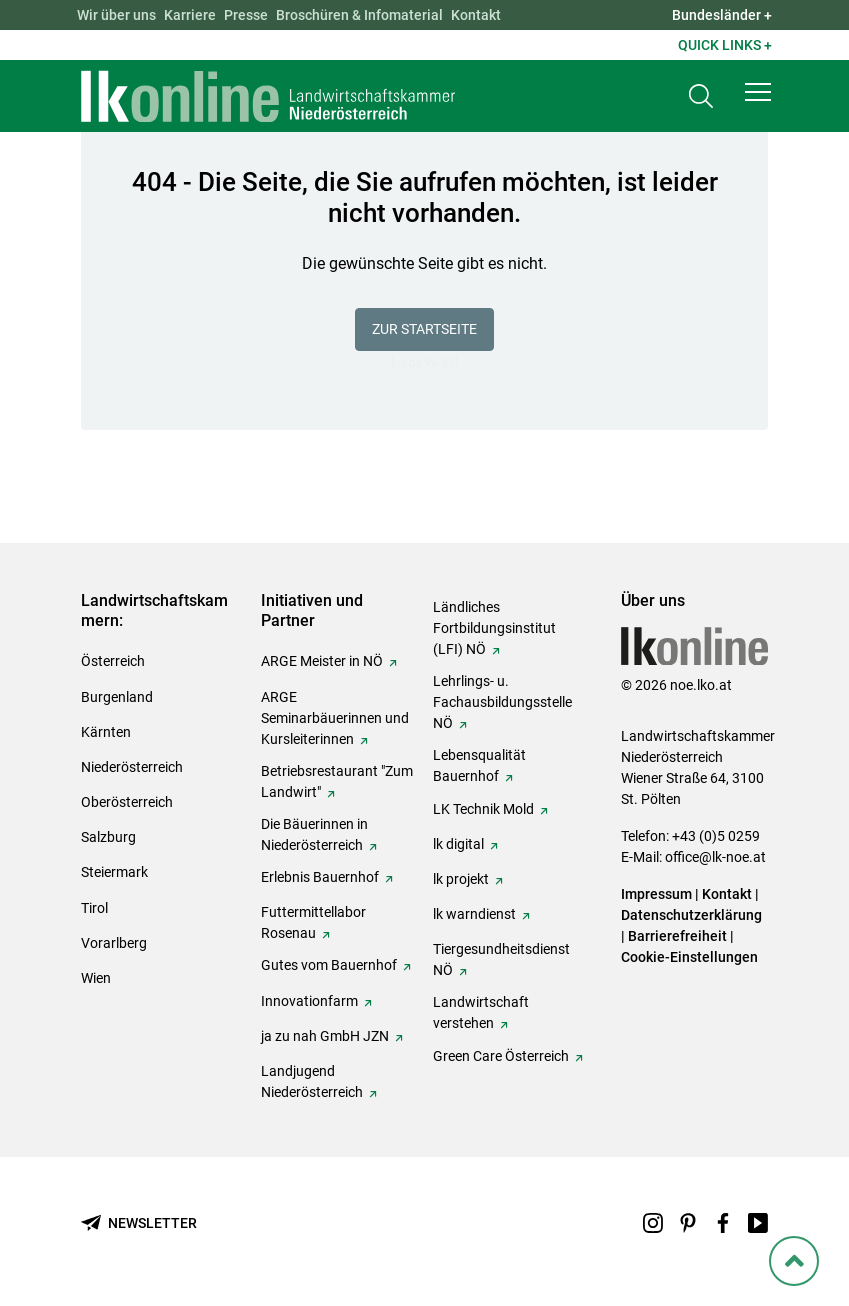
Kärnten (106, 732)
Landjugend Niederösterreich (312, 1081)
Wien (96, 978)
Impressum (656, 894)
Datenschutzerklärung (691, 915)
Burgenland (117, 697)
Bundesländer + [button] (722, 15)
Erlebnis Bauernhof (320, 877)
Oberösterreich (127, 802)
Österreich (113, 661)
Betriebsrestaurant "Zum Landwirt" (337, 781)
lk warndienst (474, 914)
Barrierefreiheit (677, 936)
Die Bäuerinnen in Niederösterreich (314, 834)
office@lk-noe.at (715, 857)
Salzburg (108, 837)
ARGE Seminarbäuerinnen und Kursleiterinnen (335, 718)
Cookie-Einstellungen (689, 957)
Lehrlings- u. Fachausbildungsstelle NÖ (502, 702)
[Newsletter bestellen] (139, 1223)
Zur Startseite (424, 329)
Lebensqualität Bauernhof (479, 765)
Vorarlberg (114, 943)
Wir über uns (116, 15)
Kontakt (476, 15)
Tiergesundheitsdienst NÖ (501, 959)
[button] (758, 92)
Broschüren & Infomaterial (359, 15)
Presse (246, 15)
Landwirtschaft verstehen (481, 1012)
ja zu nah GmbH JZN (325, 1036)
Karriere (190, 15)
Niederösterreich (132, 767)
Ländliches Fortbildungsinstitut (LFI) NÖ (494, 628)
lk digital (458, 844)
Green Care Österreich (501, 1056)
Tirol (94, 908)
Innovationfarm (309, 1001)
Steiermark (114, 872)
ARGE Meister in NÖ (322, 661)
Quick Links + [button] (725, 45)
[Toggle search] (701, 96)
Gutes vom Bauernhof (329, 965)
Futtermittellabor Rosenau (313, 922)
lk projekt (461, 879)
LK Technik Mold (483, 809)
